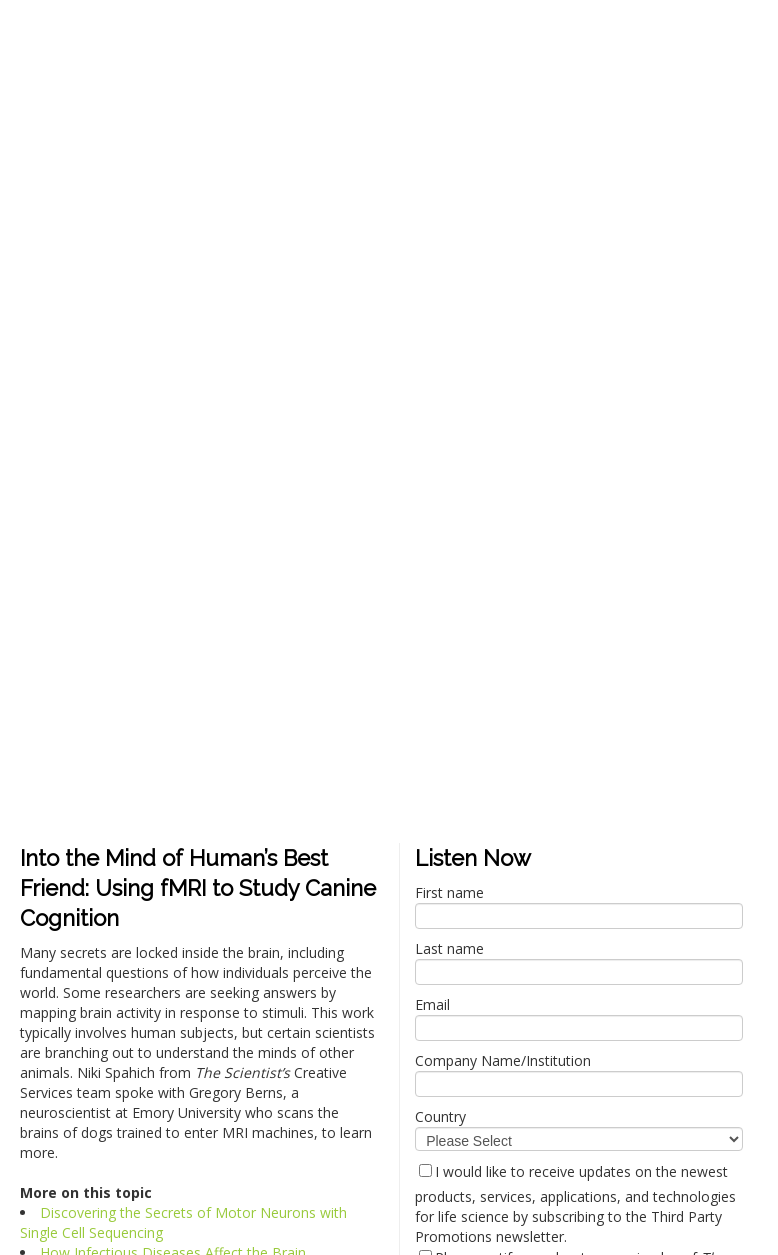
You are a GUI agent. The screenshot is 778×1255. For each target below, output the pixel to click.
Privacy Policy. (166, 1146)
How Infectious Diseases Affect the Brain (173, 568)
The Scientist (108, 1088)
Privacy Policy (37, 1072)
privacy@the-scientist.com (111, 1056)
